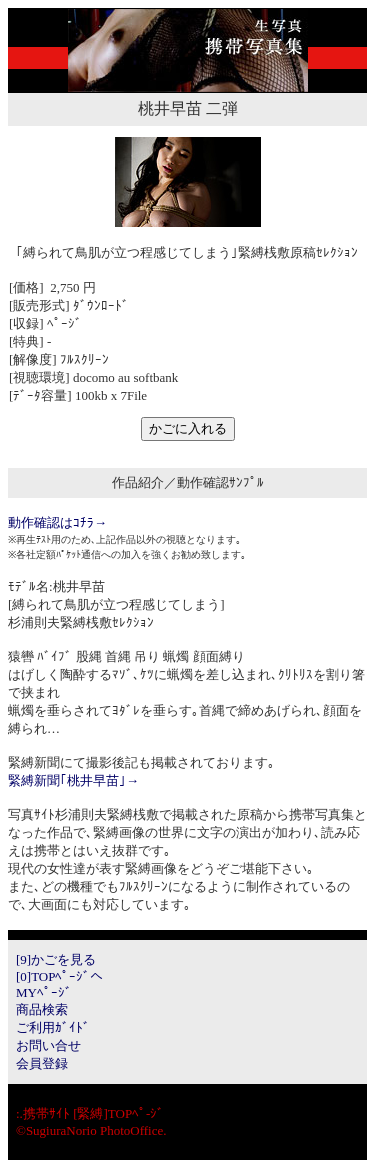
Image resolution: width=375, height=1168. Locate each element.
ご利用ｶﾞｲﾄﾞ (53, 1027)
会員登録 (42, 1063)
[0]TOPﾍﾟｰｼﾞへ (59, 976)
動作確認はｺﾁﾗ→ (57, 522)
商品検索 (42, 1009)
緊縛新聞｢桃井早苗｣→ (73, 780)
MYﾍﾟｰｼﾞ (44, 992)
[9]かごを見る (56, 959)
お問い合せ (48, 1045)
